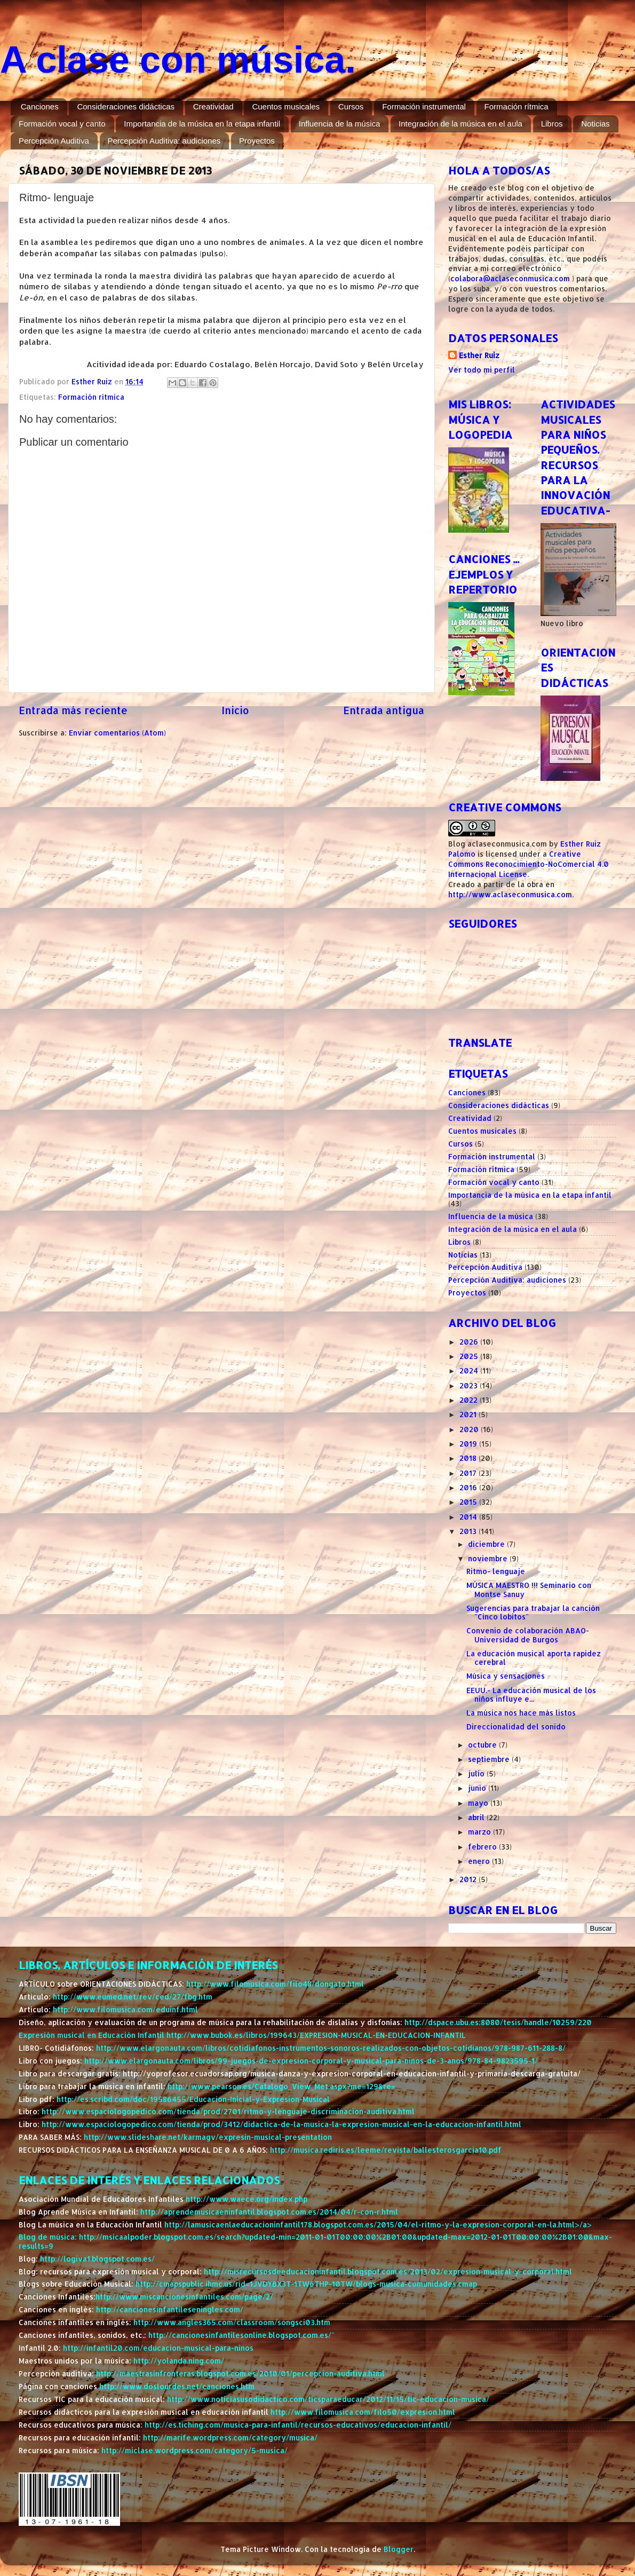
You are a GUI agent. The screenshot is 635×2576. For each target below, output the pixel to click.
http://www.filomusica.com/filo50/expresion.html (363, 2411)
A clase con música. (178, 60)
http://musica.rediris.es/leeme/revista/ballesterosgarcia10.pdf (386, 2149)
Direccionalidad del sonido (516, 1726)
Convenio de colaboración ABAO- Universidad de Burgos (527, 1634)
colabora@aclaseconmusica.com (510, 278)
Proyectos (257, 140)
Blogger (399, 2549)
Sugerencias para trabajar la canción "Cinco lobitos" (533, 1612)
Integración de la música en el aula (460, 123)
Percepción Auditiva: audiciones (164, 140)
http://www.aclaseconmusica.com (510, 894)
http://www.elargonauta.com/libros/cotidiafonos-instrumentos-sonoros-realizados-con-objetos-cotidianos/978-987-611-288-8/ (331, 2047)
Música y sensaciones (505, 1675)
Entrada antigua (383, 710)
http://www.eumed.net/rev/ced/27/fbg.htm (132, 1996)
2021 (469, 1414)
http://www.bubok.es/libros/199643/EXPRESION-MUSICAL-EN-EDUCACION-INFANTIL (316, 2035)
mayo (479, 1802)
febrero (483, 1846)
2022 (469, 1399)
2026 (469, 1341)
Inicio (235, 710)
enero (480, 1861)
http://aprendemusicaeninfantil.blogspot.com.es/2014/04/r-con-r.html (269, 2211)
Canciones (40, 106)
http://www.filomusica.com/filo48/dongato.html (275, 1983)
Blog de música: (49, 2236)
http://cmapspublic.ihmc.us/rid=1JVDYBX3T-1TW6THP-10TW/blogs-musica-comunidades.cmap (306, 2283)
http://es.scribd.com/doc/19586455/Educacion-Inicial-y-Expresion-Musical (193, 2099)
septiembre (490, 1759)
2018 (469, 1458)
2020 (470, 1429)
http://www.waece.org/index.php (246, 2198)
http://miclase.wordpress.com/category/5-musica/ (194, 2450)
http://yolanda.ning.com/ (178, 2360)
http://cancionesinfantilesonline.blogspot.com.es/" (241, 2335)
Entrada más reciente (73, 710)
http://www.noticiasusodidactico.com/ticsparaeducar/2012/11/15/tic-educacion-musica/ (328, 2399)
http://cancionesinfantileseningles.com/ (169, 2309)
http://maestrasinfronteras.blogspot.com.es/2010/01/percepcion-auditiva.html (240, 2373)
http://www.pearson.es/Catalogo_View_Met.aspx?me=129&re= (281, 2086)
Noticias (595, 123)
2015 (469, 1501)
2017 (469, 1472)
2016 (469, 1487)
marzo (480, 1831)
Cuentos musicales (286, 106)
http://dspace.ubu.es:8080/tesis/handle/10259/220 (498, 2022)
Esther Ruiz (479, 355)
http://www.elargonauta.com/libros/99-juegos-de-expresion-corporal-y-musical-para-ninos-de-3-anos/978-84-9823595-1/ (311, 2060)
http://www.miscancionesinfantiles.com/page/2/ (184, 2296)
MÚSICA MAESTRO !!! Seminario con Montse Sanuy (528, 1589)
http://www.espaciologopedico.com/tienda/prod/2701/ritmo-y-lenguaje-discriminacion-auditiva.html (228, 2111)
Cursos (351, 106)
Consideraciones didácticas (125, 106)
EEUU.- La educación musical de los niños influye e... (531, 1694)
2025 (469, 1356)
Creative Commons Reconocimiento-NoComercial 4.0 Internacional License (528, 864)
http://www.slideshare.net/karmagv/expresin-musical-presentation (208, 2137)
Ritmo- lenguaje (495, 1571)
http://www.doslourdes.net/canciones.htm (177, 2386)
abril (477, 1817)
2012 (469, 1879)
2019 (469, 1443)
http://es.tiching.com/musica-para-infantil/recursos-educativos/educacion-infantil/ (298, 2424)
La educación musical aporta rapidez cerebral (533, 1657)
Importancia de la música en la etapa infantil (202, 123)
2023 (469, 1385)
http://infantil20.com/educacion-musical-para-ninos (158, 2347)
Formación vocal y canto (62, 123)
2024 (469, 1370)
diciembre (487, 1543)
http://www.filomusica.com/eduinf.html (125, 2009)
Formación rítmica (517, 106)
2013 (469, 1531)
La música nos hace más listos (521, 1712)
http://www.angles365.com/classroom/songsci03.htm (231, 2322)
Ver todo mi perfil (481, 369)
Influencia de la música (339, 123)
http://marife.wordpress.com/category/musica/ (230, 2437)
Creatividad (213, 106)
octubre (483, 1744)
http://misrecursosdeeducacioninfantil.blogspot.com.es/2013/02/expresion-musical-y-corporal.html (388, 2271)
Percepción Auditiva (54, 140)
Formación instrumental (424, 106)
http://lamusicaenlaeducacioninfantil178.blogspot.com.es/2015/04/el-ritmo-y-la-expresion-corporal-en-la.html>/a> (378, 2224)
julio (477, 1773)
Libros (552, 123)
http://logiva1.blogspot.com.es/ (97, 2258)
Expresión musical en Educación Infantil (92, 2035)
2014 (469, 1516)
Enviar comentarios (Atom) (117, 732)
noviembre (489, 1558)
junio (478, 1787)
